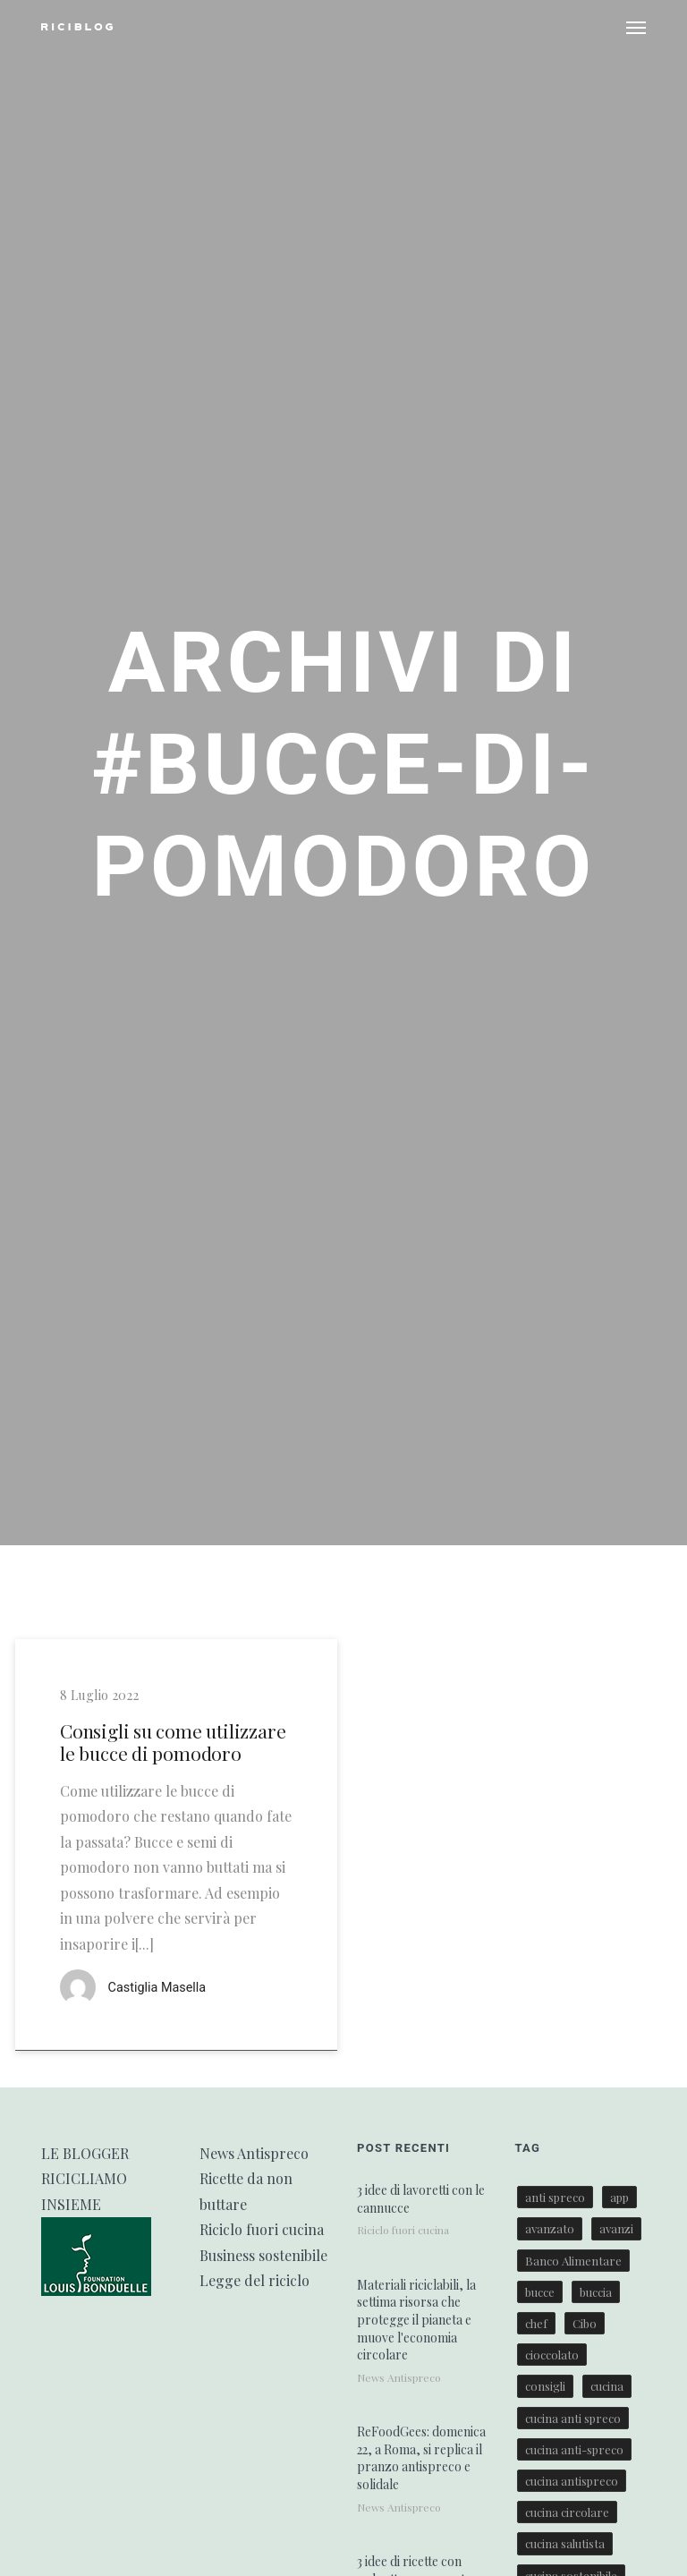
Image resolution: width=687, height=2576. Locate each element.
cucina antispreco (571, 2480)
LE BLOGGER (85, 2153)
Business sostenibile (263, 2255)
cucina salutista (565, 2543)
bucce (540, 2292)
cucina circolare (567, 2512)
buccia (596, 2292)
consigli (545, 2385)
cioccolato (552, 2354)
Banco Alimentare (573, 2260)
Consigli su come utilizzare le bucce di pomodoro (172, 1742)
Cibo (584, 2323)
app (619, 2197)
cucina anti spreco (573, 2418)
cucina (606, 2385)
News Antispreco (254, 2153)
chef (536, 2323)
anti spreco (555, 2197)
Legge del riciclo (254, 2280)
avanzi (616, 2228)
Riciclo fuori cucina (261, 2229)
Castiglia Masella (157, 1987)
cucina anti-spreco (574, 2449)
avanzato (549, 2228)
